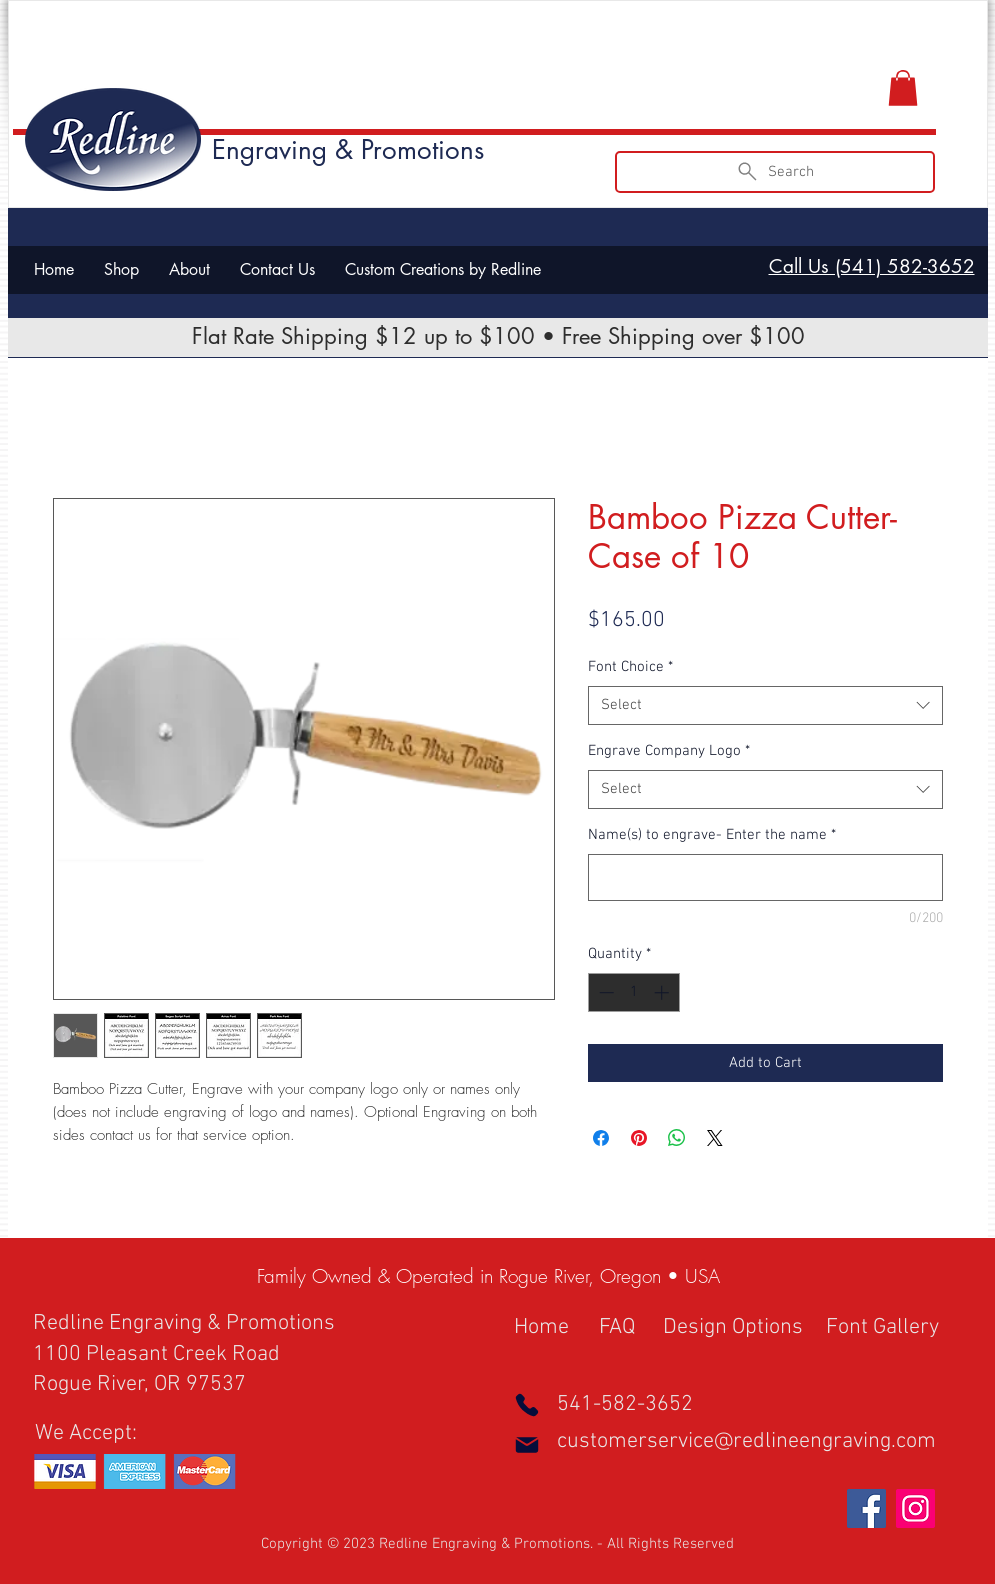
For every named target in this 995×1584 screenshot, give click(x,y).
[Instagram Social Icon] (915, 1508)
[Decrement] (604, 992)
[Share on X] (715, 1138)
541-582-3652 (625, 1404)
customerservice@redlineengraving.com (746, 1441)
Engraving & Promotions (348, 150)
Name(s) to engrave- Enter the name (712, 835)
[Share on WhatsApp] (677, 1138)
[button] (903, 88)
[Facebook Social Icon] (866, 1508)
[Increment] (663, 992)
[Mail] (527, 1445)
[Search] (775, 172)
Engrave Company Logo (669, 751)
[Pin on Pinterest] (639, 1138)
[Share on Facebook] (601, 1138)
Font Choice (630, 667)
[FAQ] (626, 1329)
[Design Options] (734, 1329)
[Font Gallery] (897, 1329)
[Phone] (527, 1405)
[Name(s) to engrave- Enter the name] (765, 877)
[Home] (551, 1329)
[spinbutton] (633, 992)
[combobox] (765, 705)
